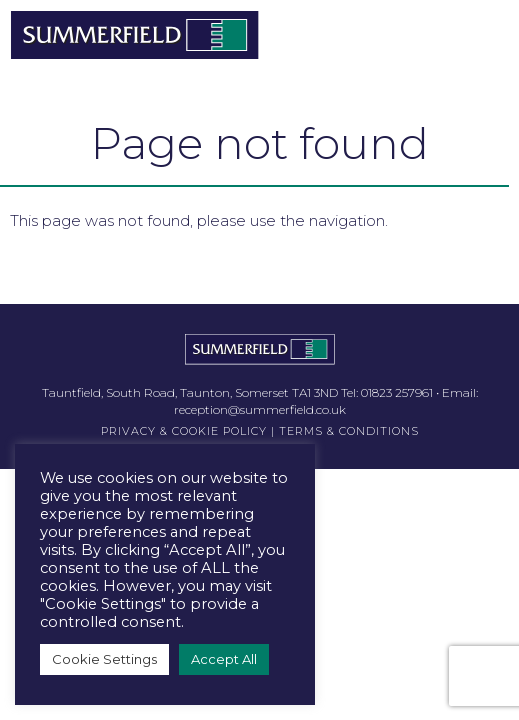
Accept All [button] (224, 659)
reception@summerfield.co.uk (260, 409)
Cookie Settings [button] (104, 659)
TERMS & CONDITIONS (349, 431)
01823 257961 (397, 392)
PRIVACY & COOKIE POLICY (184, 431)
